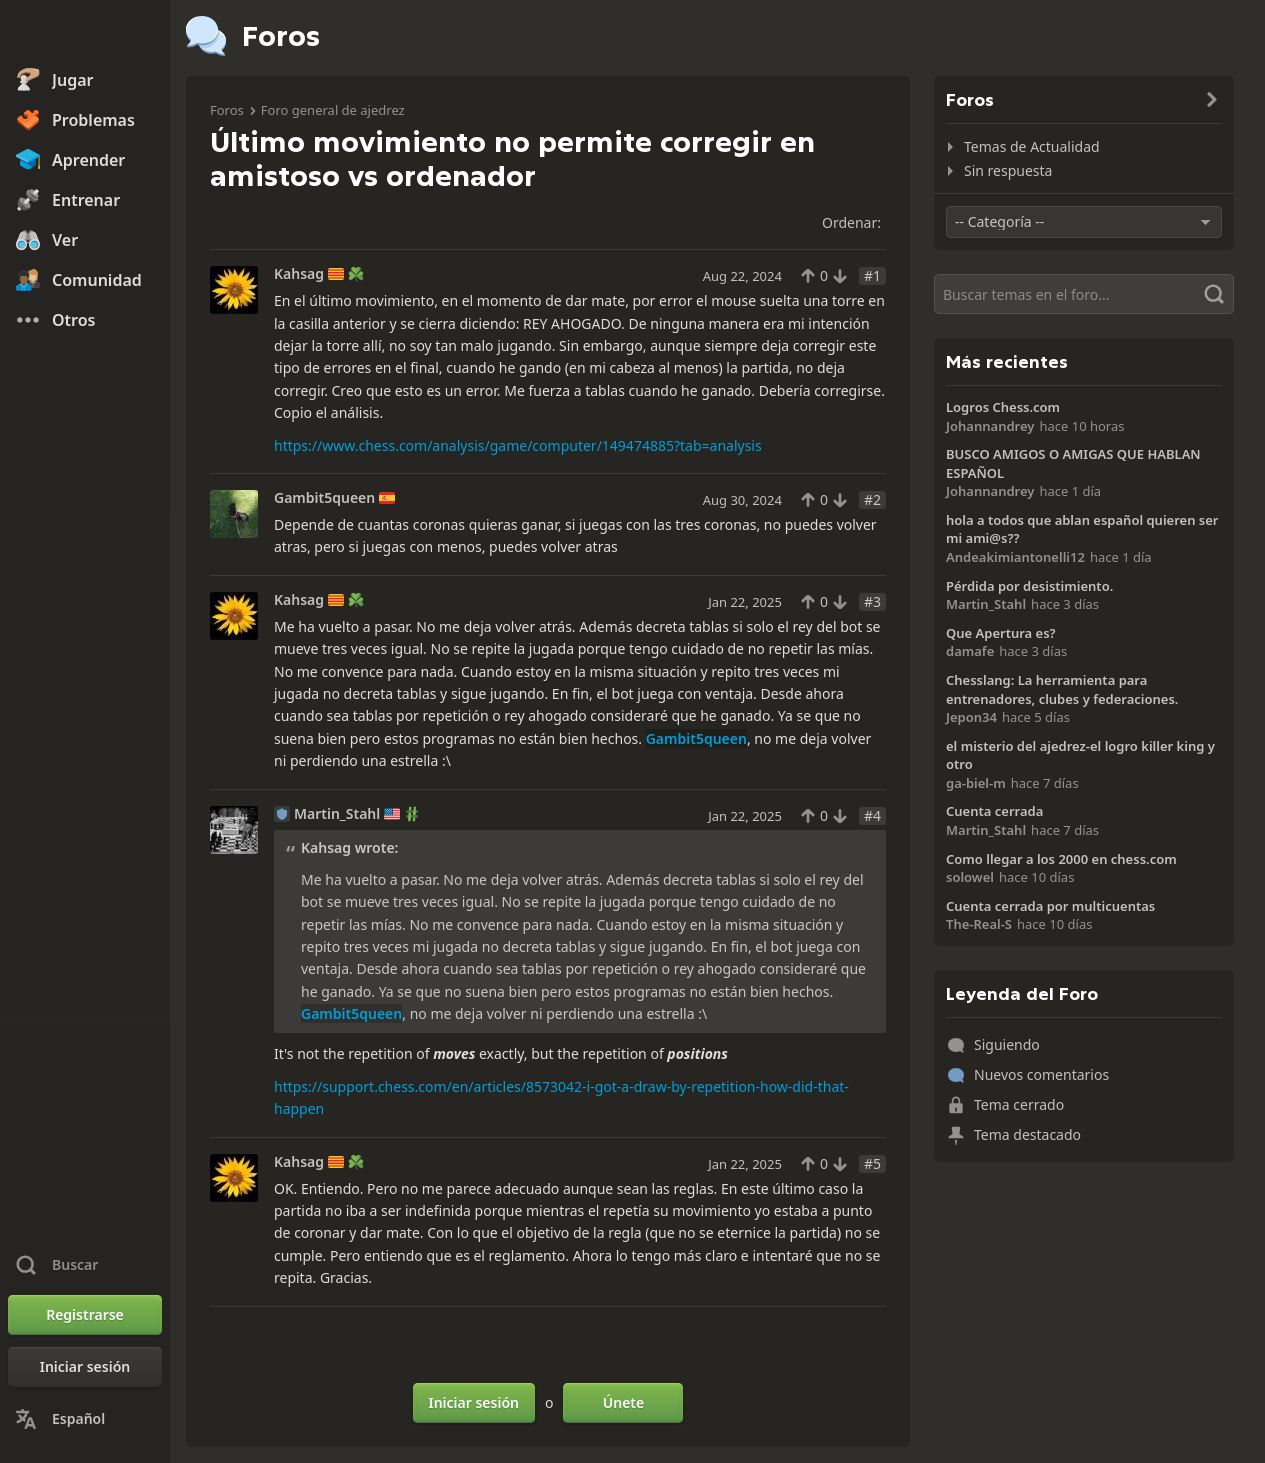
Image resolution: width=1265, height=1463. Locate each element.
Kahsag (299, 274)
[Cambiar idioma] (85, 1419)
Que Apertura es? (1001, 633)
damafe (970, 651)
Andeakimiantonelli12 (1015, 557)
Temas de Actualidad (1032, 146)
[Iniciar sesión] (85, 1367)
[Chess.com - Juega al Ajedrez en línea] (85, 34)
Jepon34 (971, 717)
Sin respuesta (1008, 170)
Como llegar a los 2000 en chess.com (1061, 859)
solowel (970, 877)
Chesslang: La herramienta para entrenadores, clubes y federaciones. (1062, 689)
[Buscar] (1084, 294)
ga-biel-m (976, 783)
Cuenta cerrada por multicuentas (1050, 906)
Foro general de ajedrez (333, 110)
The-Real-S (979, 924)
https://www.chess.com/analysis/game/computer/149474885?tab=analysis (518, 445)
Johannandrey (990, 426)
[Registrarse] (85, 1315)
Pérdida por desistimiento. (1029, 586)
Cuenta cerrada (994, 811)
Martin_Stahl (337, 814)
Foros (227, 110)
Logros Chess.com (1003, 407)
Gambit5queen (324, 498)
